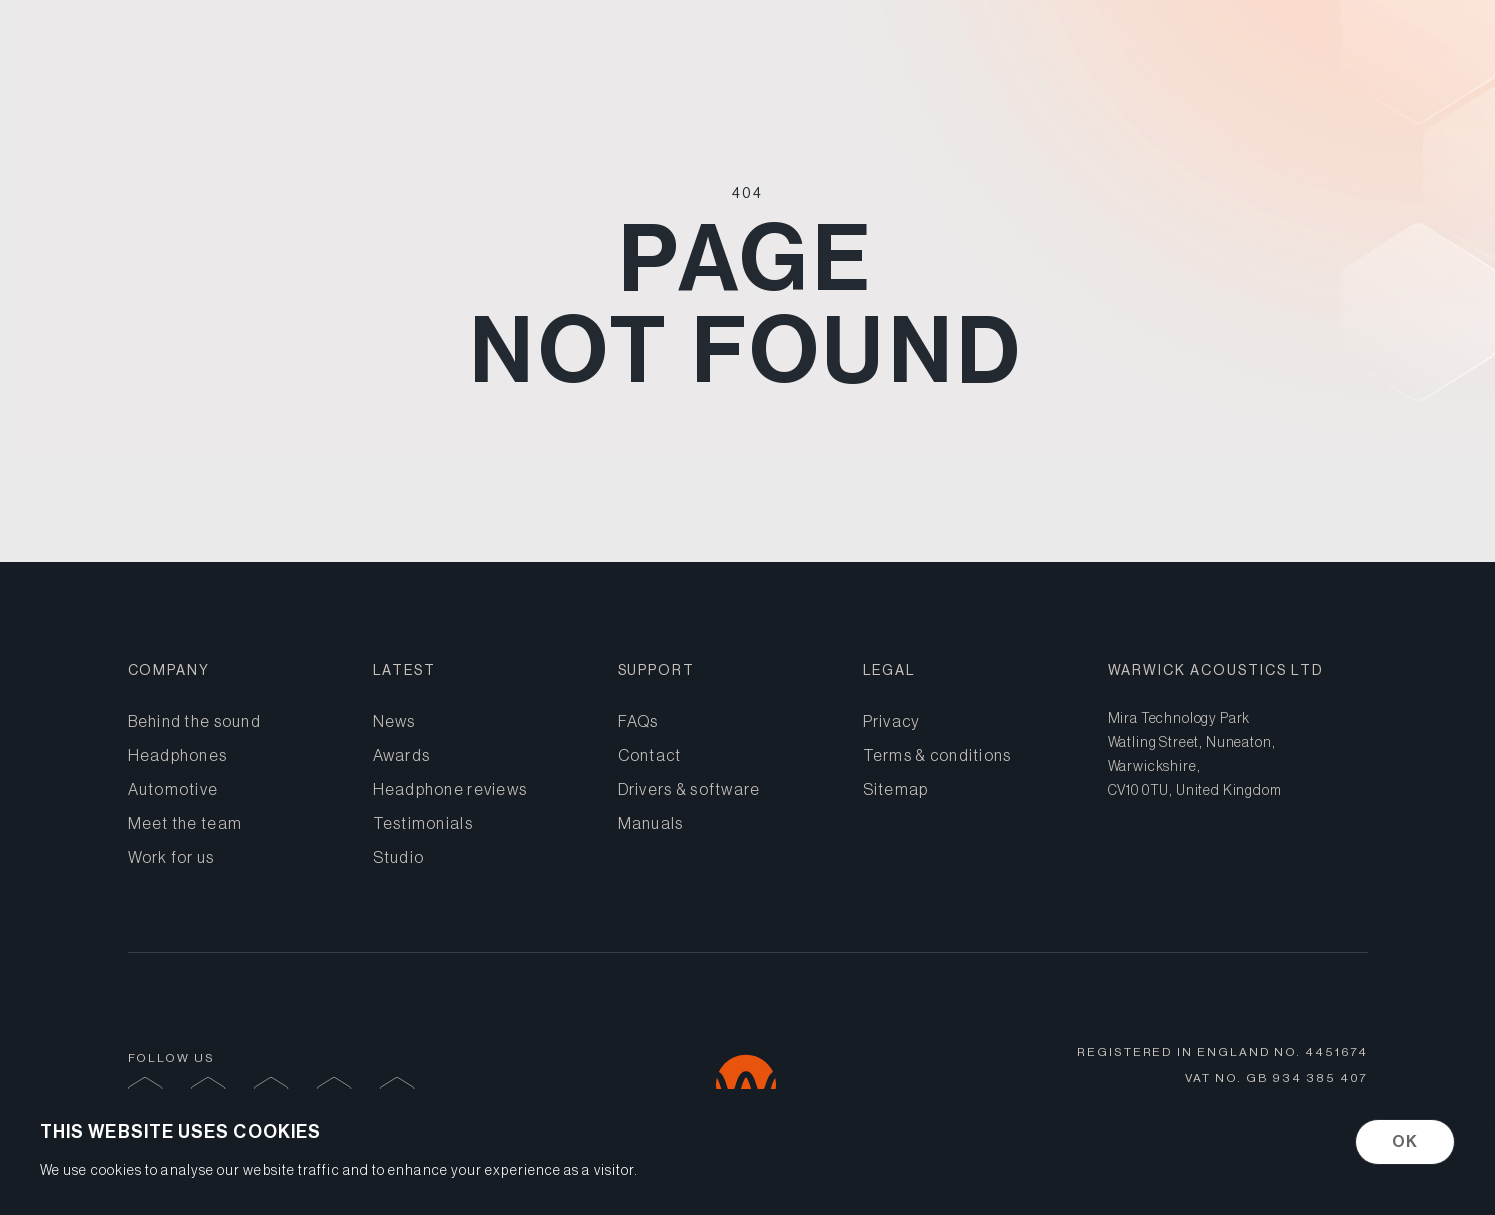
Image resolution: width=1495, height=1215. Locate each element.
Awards (402, 755)
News (394, 721)
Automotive (1128, 56)
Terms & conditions (937, 755)
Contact (650, 755)
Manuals (651, 823)
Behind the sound (1300, 56)
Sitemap (896, 789)
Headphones (972, 56)
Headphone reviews (450, 789)
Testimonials (423, 823)
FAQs (638, 721)
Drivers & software (689, 789)
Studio (399, 857)
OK (1405, 1141)
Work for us (171, 857)
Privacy (892, 721)
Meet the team (185, 823)
